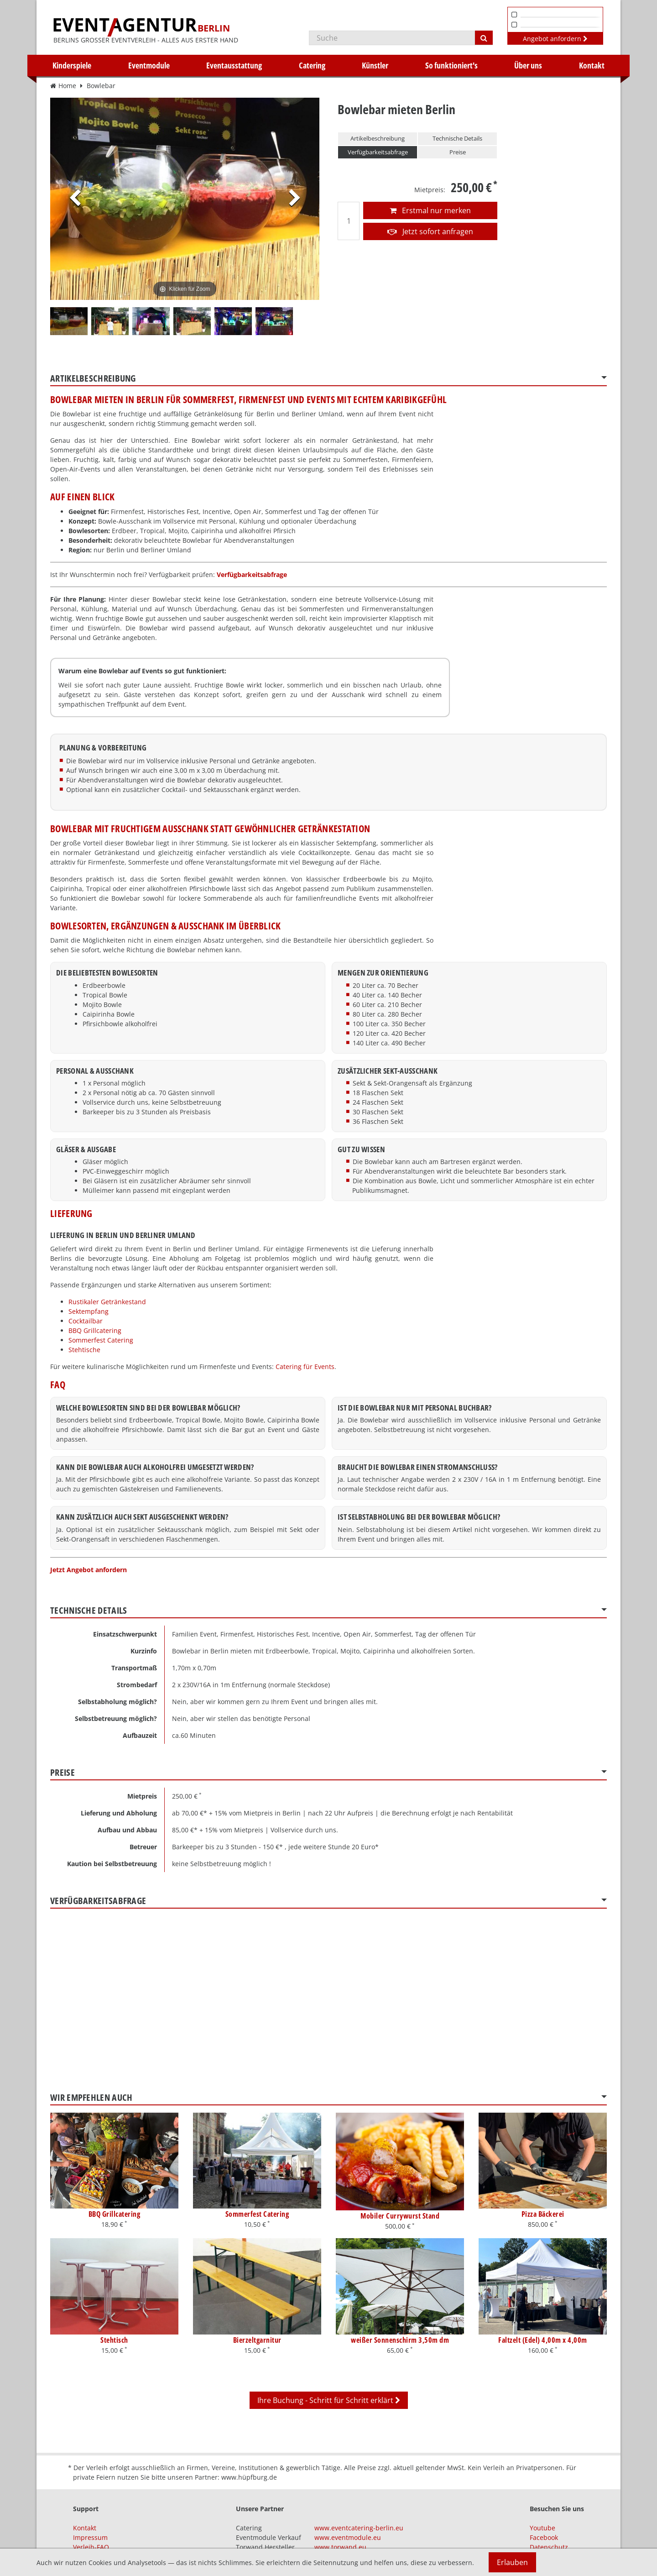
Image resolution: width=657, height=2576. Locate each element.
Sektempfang (88, 1311)
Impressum (90, 2537)
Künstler (375, 65)
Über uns (528, 65)
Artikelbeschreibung (377, 138)
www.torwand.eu (340, 2547)
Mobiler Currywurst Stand (399, 2216)
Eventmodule (149, 65)
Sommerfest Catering (100, 1340)
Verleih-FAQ (91, 2547)
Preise (457, 152)
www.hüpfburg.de (249, 2477)
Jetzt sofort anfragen (430, 231)
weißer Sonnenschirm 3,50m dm (400, 2340)
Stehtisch (114, 2340)
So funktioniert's (451, 65)
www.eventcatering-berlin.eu (358, 2528)
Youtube (542, 2528)
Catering (312, 65)
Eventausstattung (234, 65)
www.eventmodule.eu (347, 2537)
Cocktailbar (85, 1321)
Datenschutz (549, 2547)
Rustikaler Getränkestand (107, 1301)
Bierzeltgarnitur (257, 2340)
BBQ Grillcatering (94, 1330)
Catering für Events (305, 1366)
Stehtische (84, 1349)
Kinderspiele (71, 65)
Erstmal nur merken (430, 210)
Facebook (544, 2537)
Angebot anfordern (555, 38)
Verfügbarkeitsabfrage (378, 152)
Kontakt (592, 65)
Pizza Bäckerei (542, 2214)
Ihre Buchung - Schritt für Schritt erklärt (328, 2400)
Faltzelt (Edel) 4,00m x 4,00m (542, 2340)
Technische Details (457, 138)
